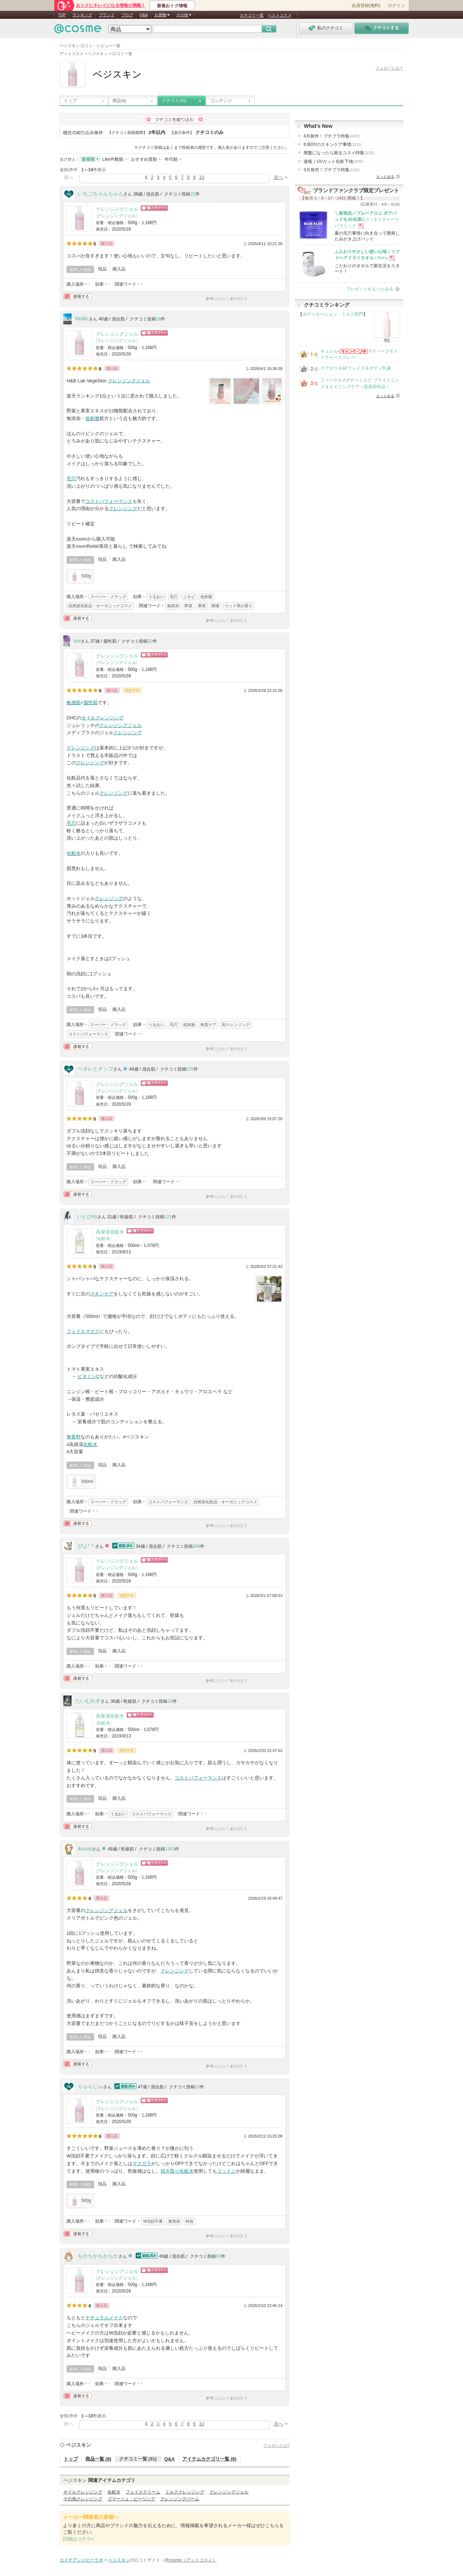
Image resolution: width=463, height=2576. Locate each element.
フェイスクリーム (143, 2492)
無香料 (74, 1437)
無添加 (173, 606)
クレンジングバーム (179, 2498)
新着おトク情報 (172, 5)
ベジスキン (78, 2445)
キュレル (329, 351)
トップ (70, 100)
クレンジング (123, 508)
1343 (170, 1849)
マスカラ (141, 2163)
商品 (119, 100)
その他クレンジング (82, 2498)
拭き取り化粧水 (177, 2171)
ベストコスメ (280, 15)
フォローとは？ (389, 68)
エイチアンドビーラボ (81, 2560)
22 (192, 194)
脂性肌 (91, 702)
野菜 (188, 606)
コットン (226, 2171)
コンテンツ (221, 100)
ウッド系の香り (238, 606)
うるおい (156, 596)
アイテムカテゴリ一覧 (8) (209, 2459)
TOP (62, 15)
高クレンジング (236, 1024)
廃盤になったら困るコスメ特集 (338, 152)
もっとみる (385, 176)
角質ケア (208, 1024)
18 (158, 319)
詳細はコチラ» (78, 2539)
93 (218, 2256)
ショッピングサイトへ (154, 208)
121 (168, 1216)
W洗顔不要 (153, 2221)
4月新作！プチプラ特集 (331, 136)
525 (190, 1069)
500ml (81, 1481)
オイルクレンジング (102, 717)
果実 (202, 606)
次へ (278, 177)
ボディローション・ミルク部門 (332, 314)
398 (196, 1546)
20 (150, 641)
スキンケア (102, 1294)
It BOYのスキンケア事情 (332, 144)
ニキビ (189, 596)
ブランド (107, 15)
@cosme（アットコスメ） (190, 2560)
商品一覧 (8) (98, 2459)
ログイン (396, 5)
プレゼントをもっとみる (370, 288)
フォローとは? (276, 2445)
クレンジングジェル (117, 209)
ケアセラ (329, 368)
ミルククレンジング (184, 2492)
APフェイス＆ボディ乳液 (366, 368)
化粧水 (74, 853)
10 (201, 177)
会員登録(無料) (366, 5)
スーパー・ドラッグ (108, 596)
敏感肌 (74, 702)
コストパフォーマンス (108, 501)
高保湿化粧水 (110, 1232)
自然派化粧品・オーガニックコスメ (100, 606)
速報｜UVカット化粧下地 (333, 161)
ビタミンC (88, 1376)
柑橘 (215, 606)
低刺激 (92, 418)
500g (80, 576)
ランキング (82, 15)
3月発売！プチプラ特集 (331, 169)
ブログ (127, 15)
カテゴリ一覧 (252, 15)
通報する (77, 296)
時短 (190, 2221)
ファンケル (331, 380)
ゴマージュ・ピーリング (131, 2498)
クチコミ (174, 100)
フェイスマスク (83, 1331)
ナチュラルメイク (104, 2317)
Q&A (144, 15)
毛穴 (71, 478)
